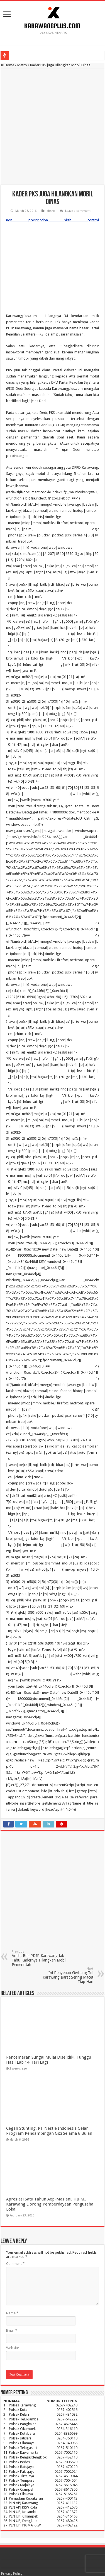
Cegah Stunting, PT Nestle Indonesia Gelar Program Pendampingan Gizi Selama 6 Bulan (49, 2047)
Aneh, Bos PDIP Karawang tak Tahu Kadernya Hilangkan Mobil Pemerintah (40, 1874)
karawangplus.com (22, 2545)
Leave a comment (78, 211)
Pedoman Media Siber (18, 2513)
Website (12, 2264)
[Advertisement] (53, 126)
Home (7, 65)
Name (12, 2229)
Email (11, 2247)
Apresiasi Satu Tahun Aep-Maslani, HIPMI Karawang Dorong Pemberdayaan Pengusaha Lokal (49, 2120)
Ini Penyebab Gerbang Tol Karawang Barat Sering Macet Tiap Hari (64, 1891)
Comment (15, 2180)
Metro (22, 65)
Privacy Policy (11, 2490)
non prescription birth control (29, 220)
